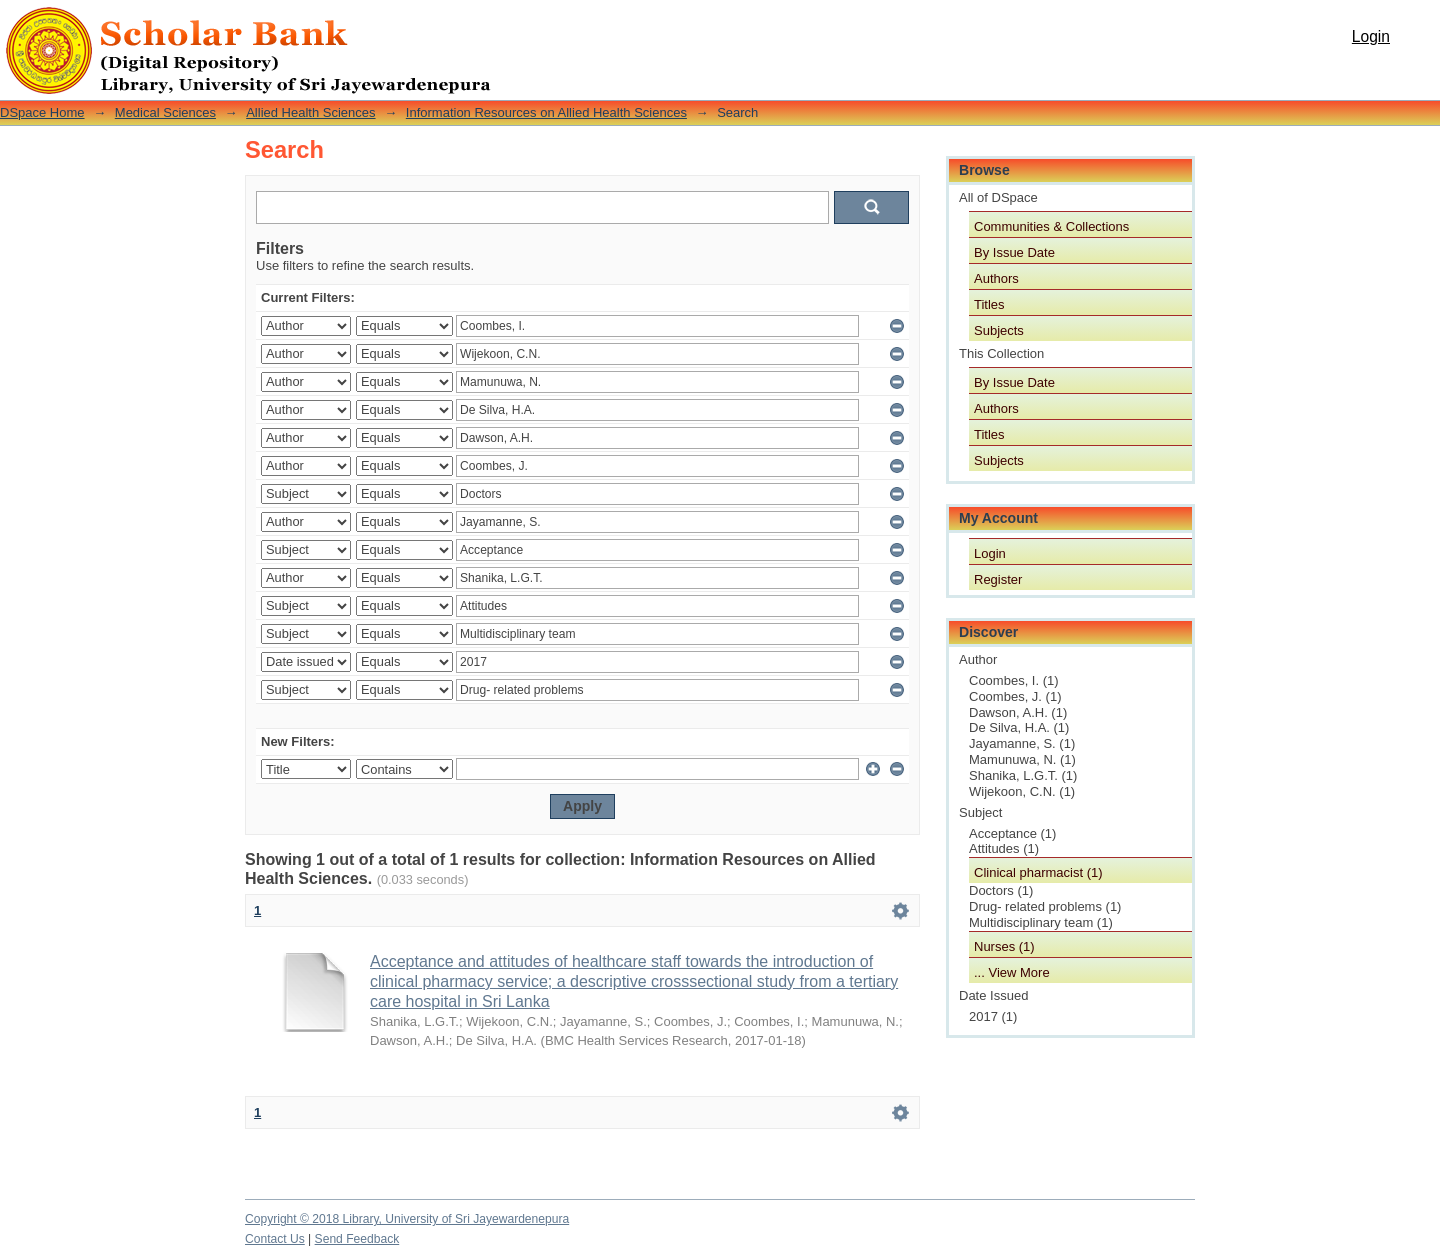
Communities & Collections (1051, 226)
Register (998, 579)
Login (1371, 36)
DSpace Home (42, 112)
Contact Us (275, 1239)
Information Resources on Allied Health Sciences (546, 112)
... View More (1012, 972)
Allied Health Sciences (310, 112)
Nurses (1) (1004, 946)
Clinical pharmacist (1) (1038, 872)
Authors (996, 278)
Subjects (999, 330)
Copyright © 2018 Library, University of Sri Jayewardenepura (407, 1219)
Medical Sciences (165, 112)
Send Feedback (357, 1239)
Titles (989, 304)
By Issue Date (1014, 252)
